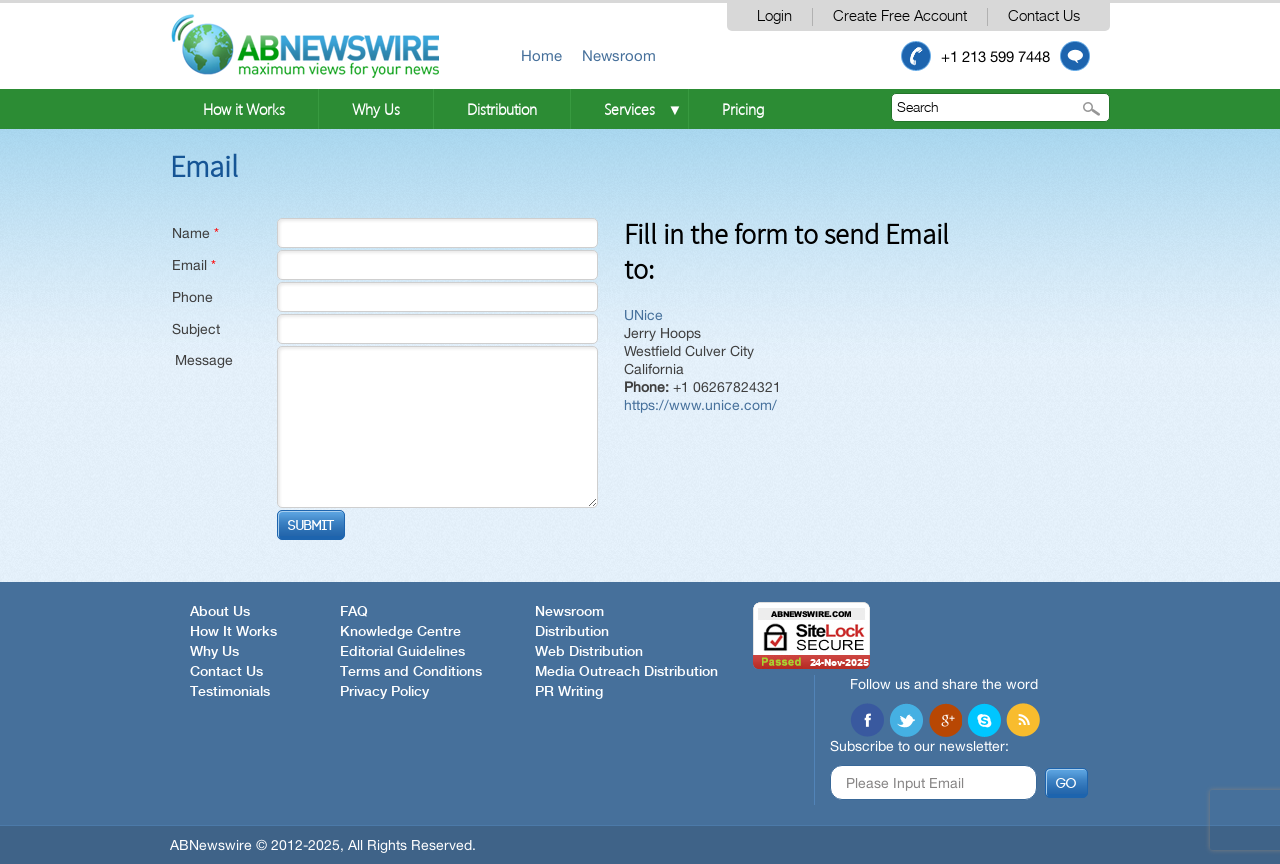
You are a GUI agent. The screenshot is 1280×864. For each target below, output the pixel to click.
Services (629, 109)
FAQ (354, 612)
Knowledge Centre (400, 632)
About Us (220, 612)
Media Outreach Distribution (626, 672)
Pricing (743, 109)
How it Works (244, 109)
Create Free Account (900, 16)
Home (541, 55)
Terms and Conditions (411, 672)
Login (774, 16)
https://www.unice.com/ (700, 405)
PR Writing (569, 692)
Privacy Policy (384, 692)
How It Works (233, 632)
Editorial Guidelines (402, 652)
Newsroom (619, 55)
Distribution (502, 109)
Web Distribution (589, 652)
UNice (643, 315)
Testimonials (230, 692)
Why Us (376, 109)
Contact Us (1044, 16)
